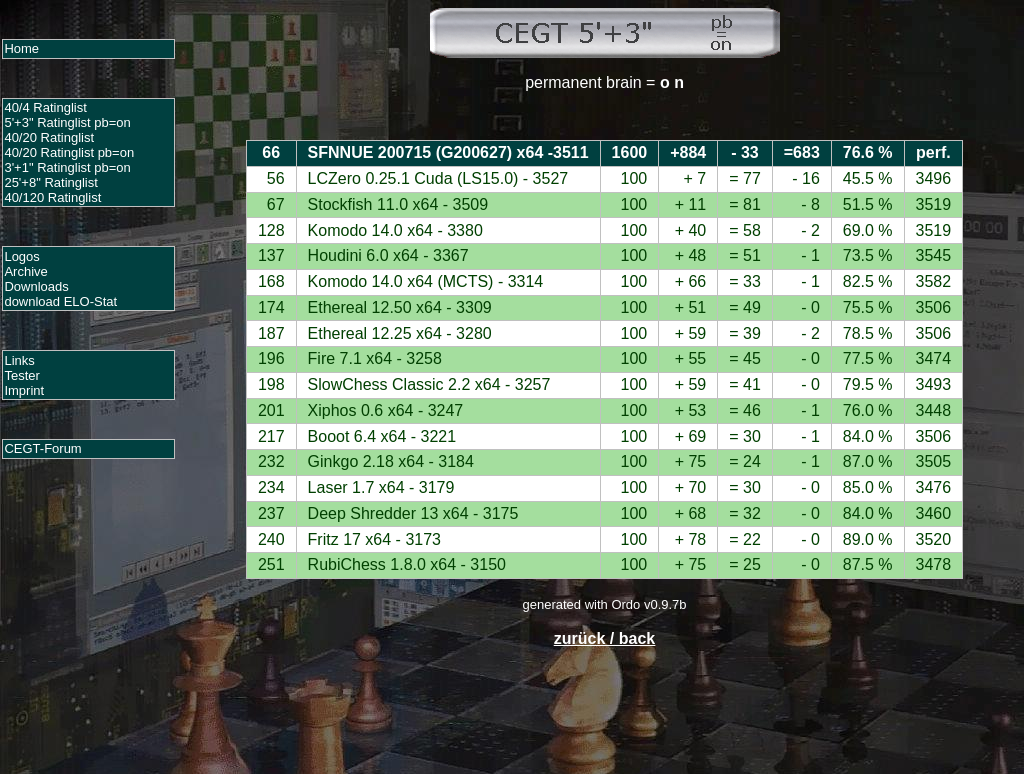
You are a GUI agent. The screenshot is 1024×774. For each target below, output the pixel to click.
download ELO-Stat (60, 301)
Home (21, 48)
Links (19, 360)
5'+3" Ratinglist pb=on (67, 122)
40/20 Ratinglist (49, 137)
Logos (21, 256)
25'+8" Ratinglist (50, 182)
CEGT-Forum (42, 448)
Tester (21, 375)
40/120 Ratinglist (52, 197)
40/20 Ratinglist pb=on (69, 152)
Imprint (24, 390)
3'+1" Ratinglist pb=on (67, 167)
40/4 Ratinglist (45, 107)
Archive (25, 271)
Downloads (36, 286)
